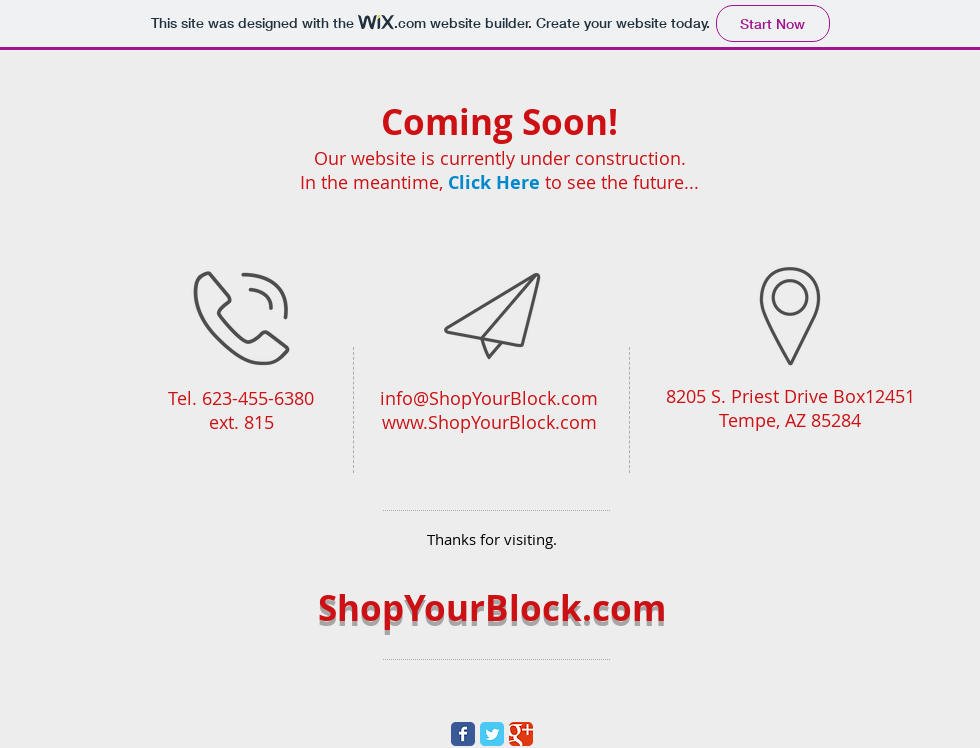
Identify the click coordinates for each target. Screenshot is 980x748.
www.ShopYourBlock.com (489, 422)
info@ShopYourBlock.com (489, 398)
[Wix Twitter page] (492, 734)
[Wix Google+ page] (521, 734)
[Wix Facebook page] (463, 734)
